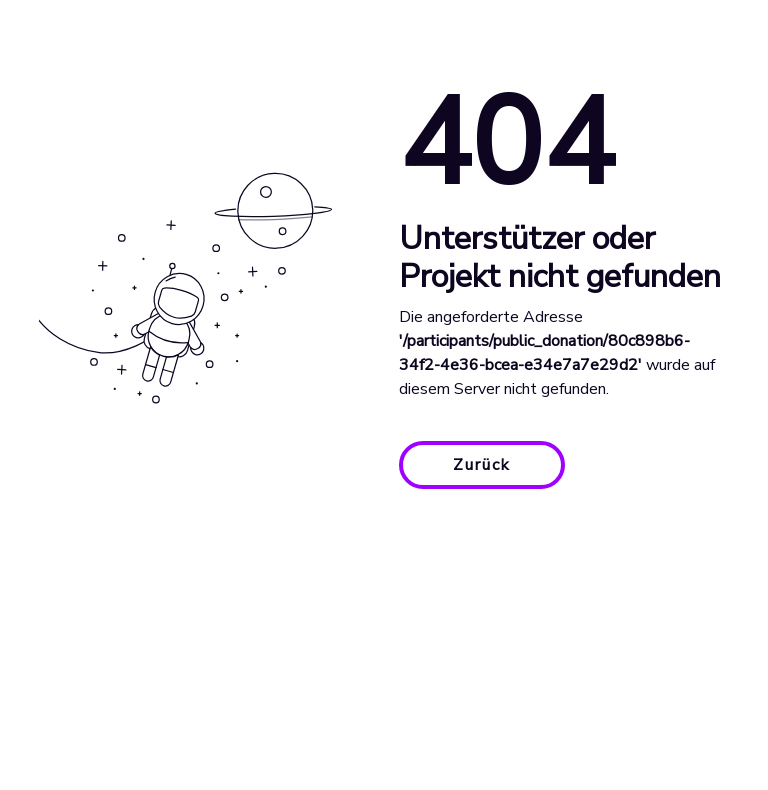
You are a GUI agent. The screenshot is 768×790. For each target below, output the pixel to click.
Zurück (482, 465)
